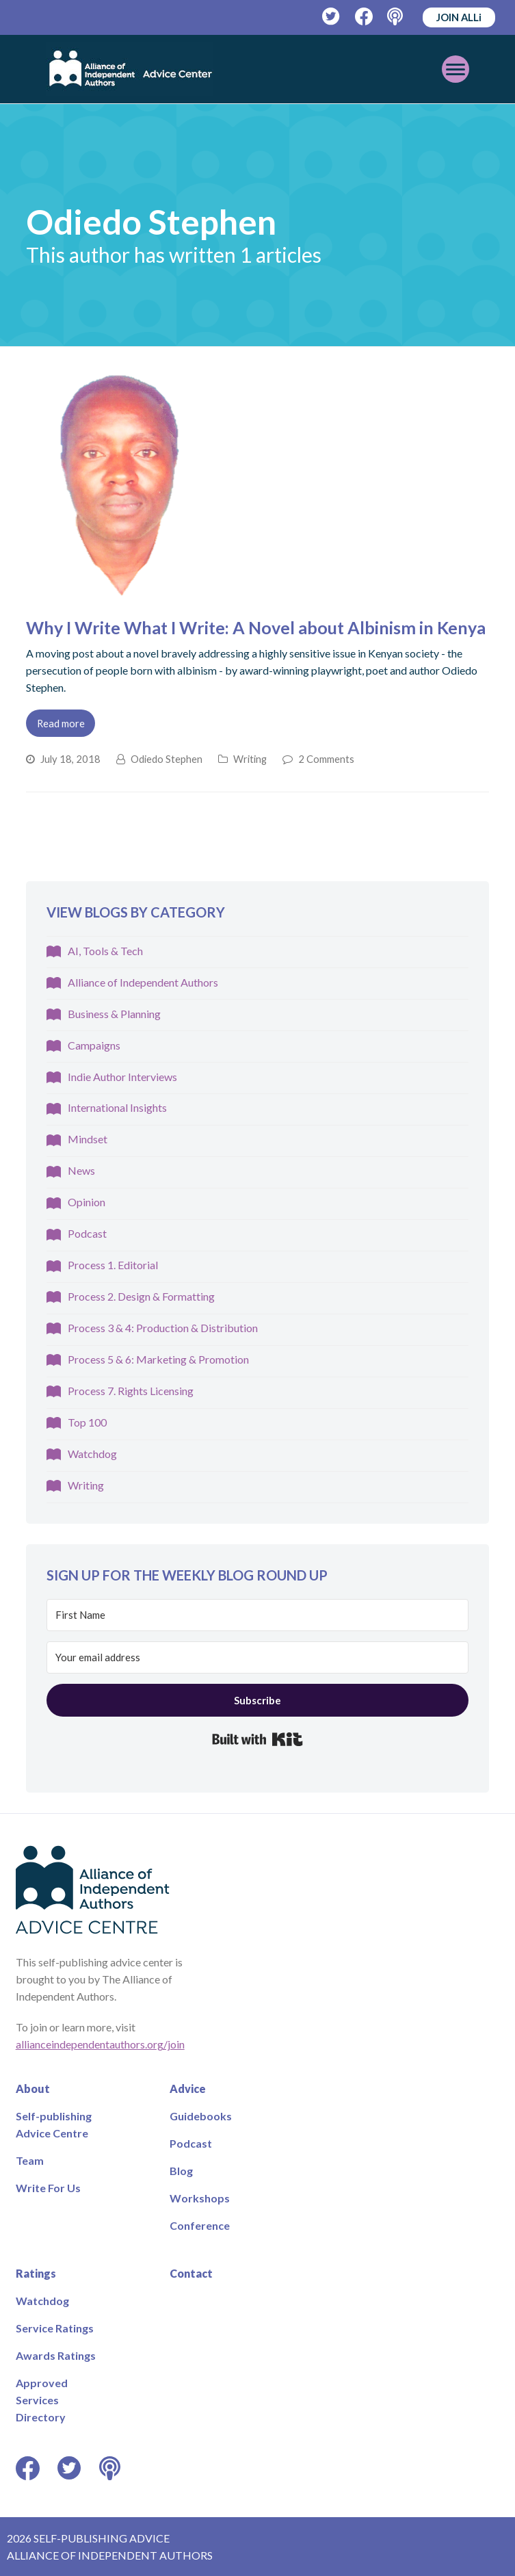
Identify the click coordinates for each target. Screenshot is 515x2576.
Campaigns (94, 1045)
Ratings (36, 2273)
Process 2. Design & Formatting (141, 1296)
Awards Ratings (56, 2355)
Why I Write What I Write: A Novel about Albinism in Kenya (256, 627)
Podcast (87, 1233)
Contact (191, 2273)
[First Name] (258, 1615)
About (33, 2088)
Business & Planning (114, 1013)
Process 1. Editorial (113, 1264)
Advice (188, 2088)
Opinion (86, 1201)
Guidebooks (201, 2115)
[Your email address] (258, 1657)
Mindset (87, 1138)
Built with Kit (257, 1739)
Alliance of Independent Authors (143, 982)
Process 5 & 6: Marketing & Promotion (158, 1359)
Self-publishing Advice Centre (54, 2124)
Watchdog (92, 1453)
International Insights (117, 1107)
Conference (200, 2225)
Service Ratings (55, 2327)
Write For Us (48, 2187)
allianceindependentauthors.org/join (100, 2044)
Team (30, 2160)
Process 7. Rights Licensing (131, 1390)
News (81, 1170)
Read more (61, 723)
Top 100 (87, 1422)
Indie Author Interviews (122, 1076)
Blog (181, 2170)
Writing (250, 759)
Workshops (200, 2197)
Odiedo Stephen (166, 759)
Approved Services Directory (42, 2399)
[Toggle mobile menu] (455, 69)
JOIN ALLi (458, 17)
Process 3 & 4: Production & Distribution (163, 1327)
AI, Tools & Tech (105, 950)
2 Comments (326, 759)
